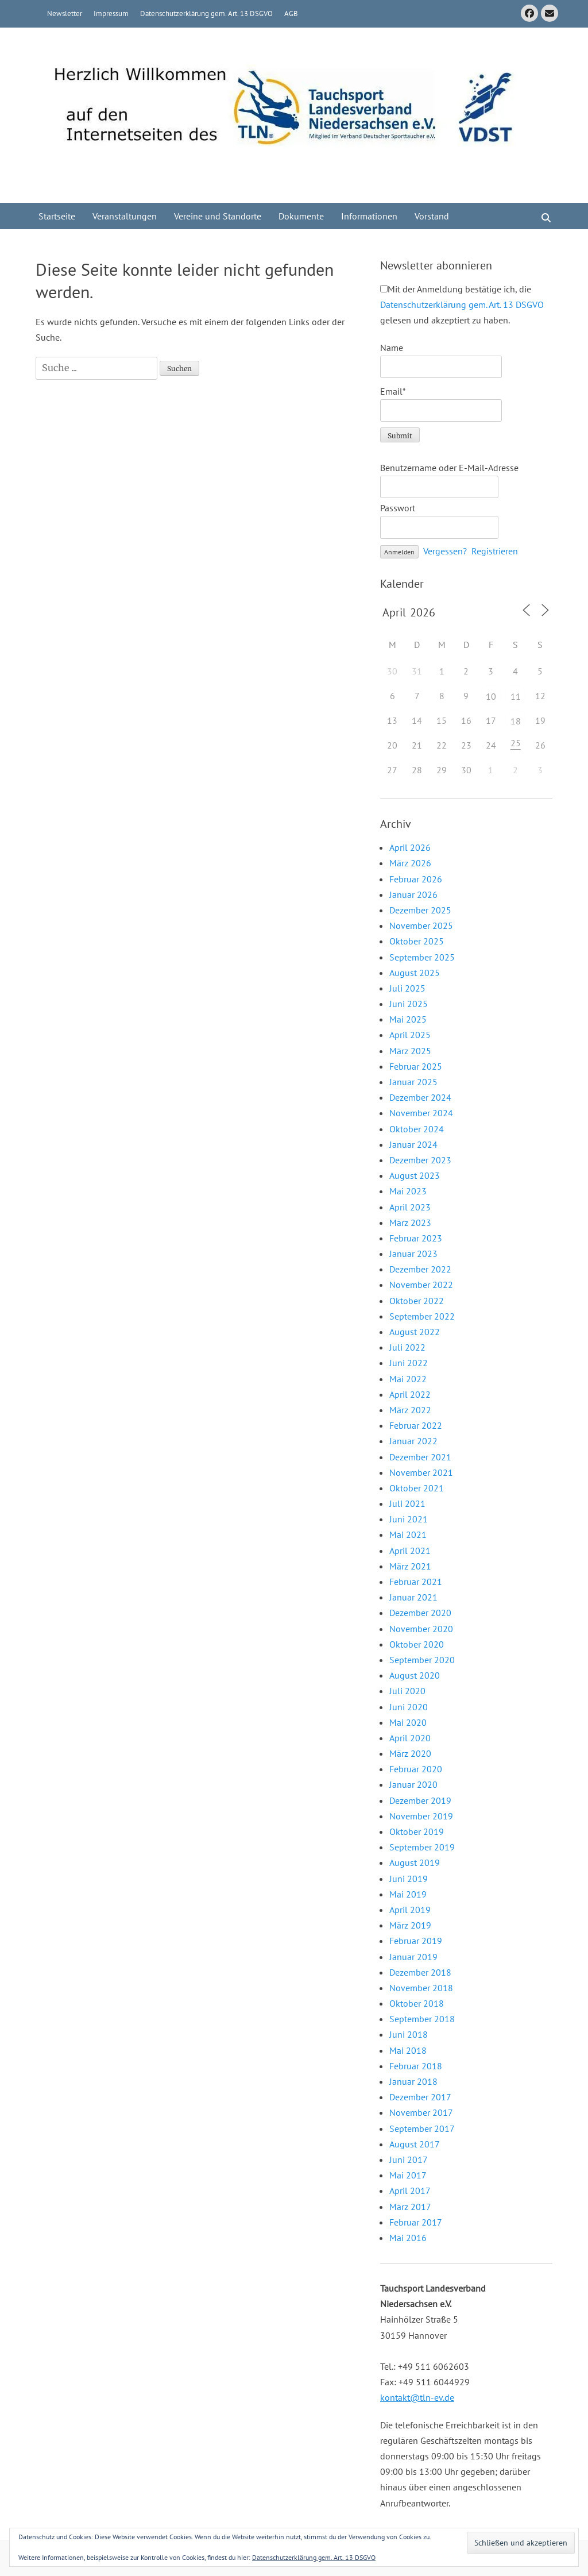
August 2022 (414, 1331)
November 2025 (421, 925)
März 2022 (410, 1410)
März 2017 (410, 2206)
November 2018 (421, 1987)
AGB (291, 13)
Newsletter (64, 13)
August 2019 (414, 1862)
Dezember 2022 (420, 1269)
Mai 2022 (408, 1379)
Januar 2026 (413, 894)
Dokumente (301, 216)
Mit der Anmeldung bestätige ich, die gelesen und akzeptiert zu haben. (462, 304)
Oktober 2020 (416, 1644)
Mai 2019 (408, 1894)
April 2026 (410, 847)
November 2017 (421, 2112)
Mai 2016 (408, 2237)
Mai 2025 (408, 1019)
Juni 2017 (408, 2159)
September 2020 (422, 1659)
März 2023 (410, 1222)
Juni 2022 (408, 1362)
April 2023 (410, 1207)
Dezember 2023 (420, 1160)
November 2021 (421, 1472)
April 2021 (410, 1550)
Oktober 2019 (416, 1831)
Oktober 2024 (416, 1129)
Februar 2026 (415, 879)
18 (515, 721)
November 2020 (421, 1628)
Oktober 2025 (416, 941)
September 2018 (422, 2018)
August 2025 (414, 972)
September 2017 (422, 2128)
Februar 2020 (415, 1769)
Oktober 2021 (416, 1488)
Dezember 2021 (420, 1457)
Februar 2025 (415, 1066)
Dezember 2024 (420, 1097)
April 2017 (410, 2190)
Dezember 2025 (420, 910)
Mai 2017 (408, 2175)
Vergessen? (445, 551)
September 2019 (422, 1847)
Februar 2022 (415, 1425)
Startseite (56, 216)
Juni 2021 (408, 1519)
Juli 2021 (407, 1503)
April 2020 (410, 1738)
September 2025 (422, 957)
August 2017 (414, 2144)
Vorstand (432, 216)
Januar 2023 (413, 1253)
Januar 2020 (413, 1784)
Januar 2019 (413, 1956)
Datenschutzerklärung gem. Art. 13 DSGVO (206, 13)
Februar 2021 (415, 1581)
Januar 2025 (413, 1082)
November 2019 (421, 1816)
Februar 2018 (415, 2066)
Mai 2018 (408, 2050)
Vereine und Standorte (217, 216)
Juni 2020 (408, 1707)
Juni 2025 (408, 1003)
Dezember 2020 (420, 1612)
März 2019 (410, 1925)
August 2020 (414, 1675)
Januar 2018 (413, 2081)
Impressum (111, 13)
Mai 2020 (408, 1722)
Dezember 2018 (420, 1972)
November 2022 (421, 1284)
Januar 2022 (413, 1441)
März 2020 (410, 1753)
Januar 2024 (413, 1144)
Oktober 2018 (416, 2003)
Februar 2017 (415, 2222)
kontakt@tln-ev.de (417, 2397)
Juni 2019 (408, 1878)
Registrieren (494, 551)
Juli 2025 (407, 988)
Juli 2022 (407, 1347)
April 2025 (410, 1034)
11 (515, 696)
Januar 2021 (413, 1597)
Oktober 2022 (416, 1300)
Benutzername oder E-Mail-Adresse (449, 467)
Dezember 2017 (420, 2097)
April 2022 (410, 1394)
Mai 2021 (408, 1534)
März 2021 (410, 1566)
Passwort (397, 508)
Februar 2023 (415, 1238)
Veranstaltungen (124, 216)
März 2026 (410, 863)
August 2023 (414, 1175)
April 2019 (410, 1909)
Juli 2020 (407, 1690)
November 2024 (421, 1113)
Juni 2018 (408, 2034)
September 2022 (422, 1316)
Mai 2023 (408, 1191)
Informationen (369, 216)
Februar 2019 (415, 1940)
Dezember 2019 (420, 1800)
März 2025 (410, 1050)
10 (491, 696)
